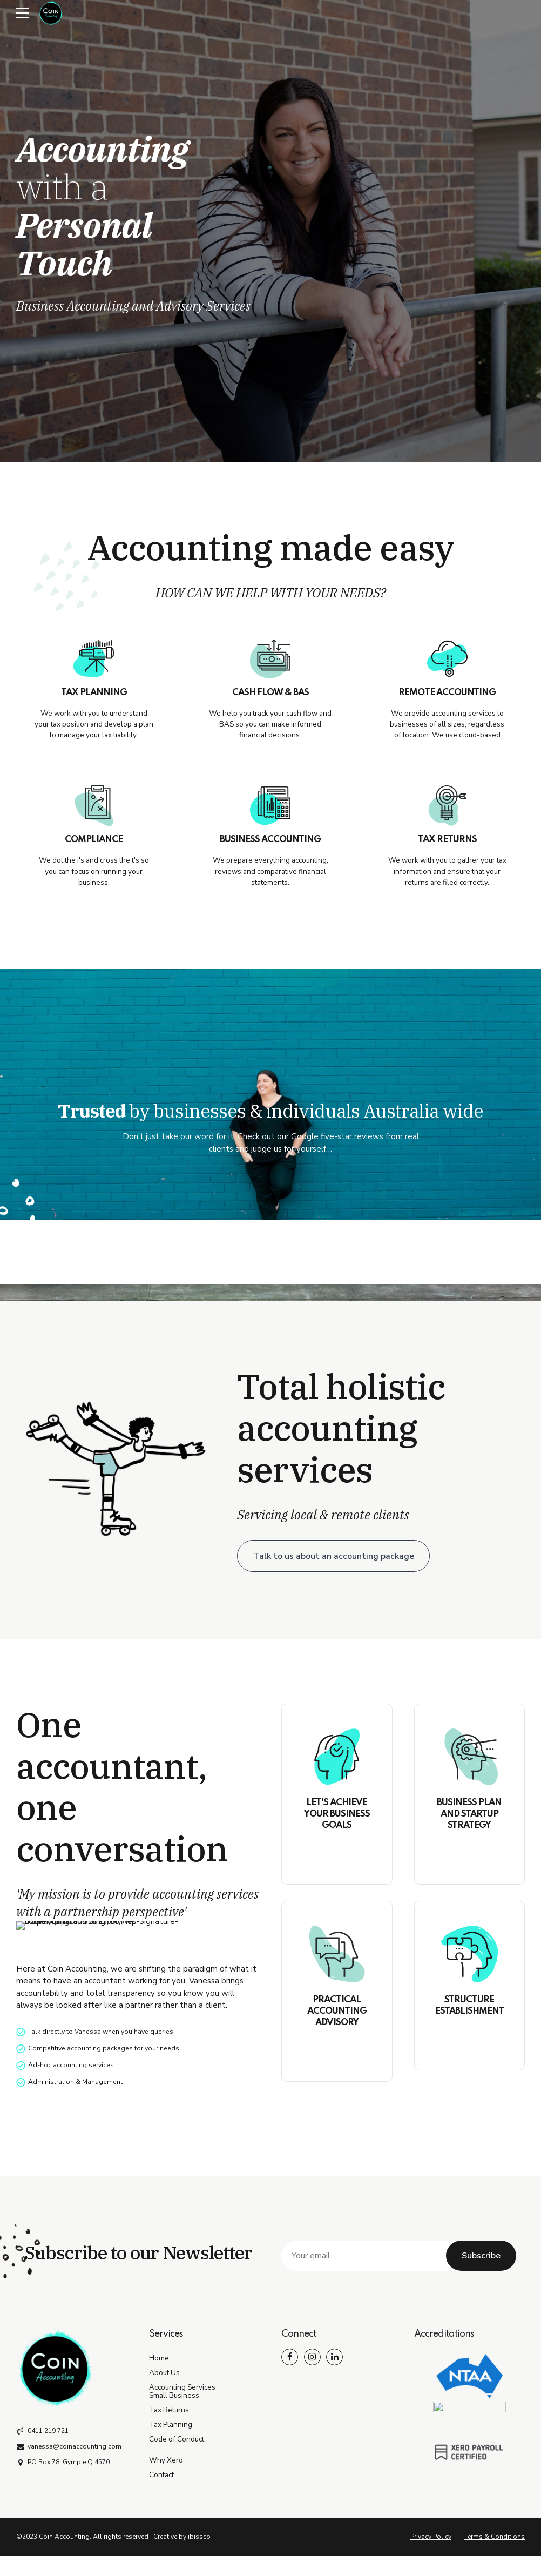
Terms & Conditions (494, 2536)
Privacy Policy (430, 2536)
